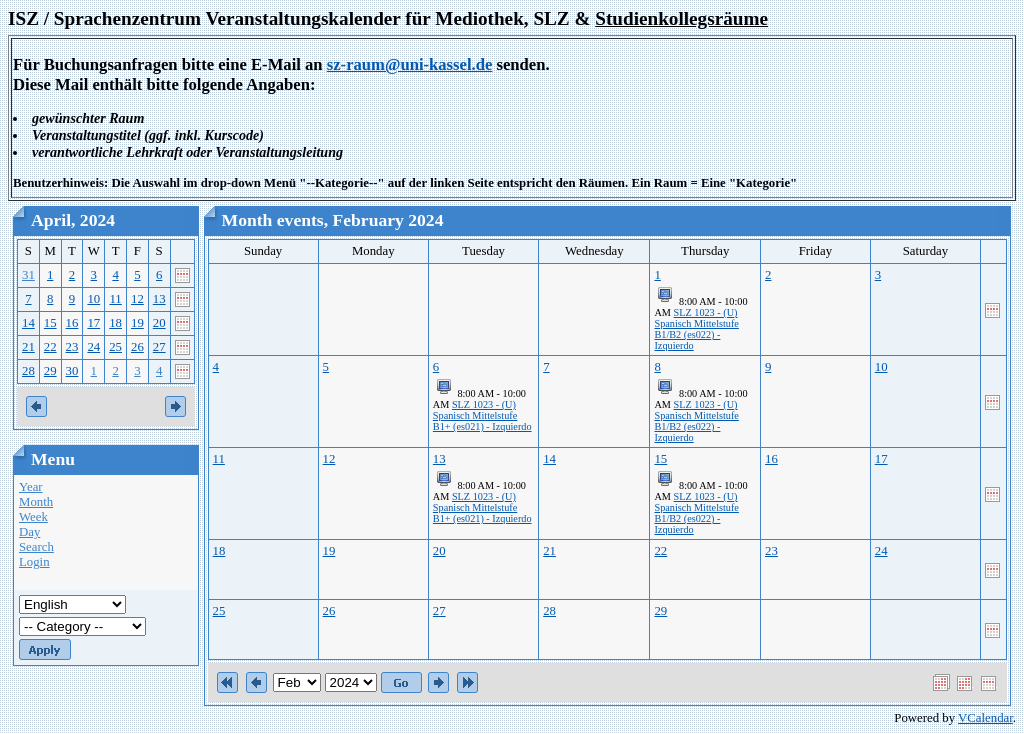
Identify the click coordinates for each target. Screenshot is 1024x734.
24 (93, 347)
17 (93, 323)
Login (34, 562)
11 (115, 299)
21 (28, 347)
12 (137, 299)
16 (72, 323)
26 (137, 347)
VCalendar (985, 718)
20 (159, 323)
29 (50, 371)
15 (50, 323)
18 (115, 323)
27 (159, 347)
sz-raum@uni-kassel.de (410, 64)
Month (36, 502)
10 (93, 299)
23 (72, 347)
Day (29, 532)
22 (50, 347)
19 (137, 323)
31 (28, 275)
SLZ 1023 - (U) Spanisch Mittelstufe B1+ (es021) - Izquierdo (482, 415)
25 (115, 347)
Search (36, 547)
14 (28, 323)
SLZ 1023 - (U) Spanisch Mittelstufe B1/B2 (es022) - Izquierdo (696, 329)
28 (28, 371)
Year (31, 487)
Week (33, 517)
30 (72, 371)
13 (159, 299)
